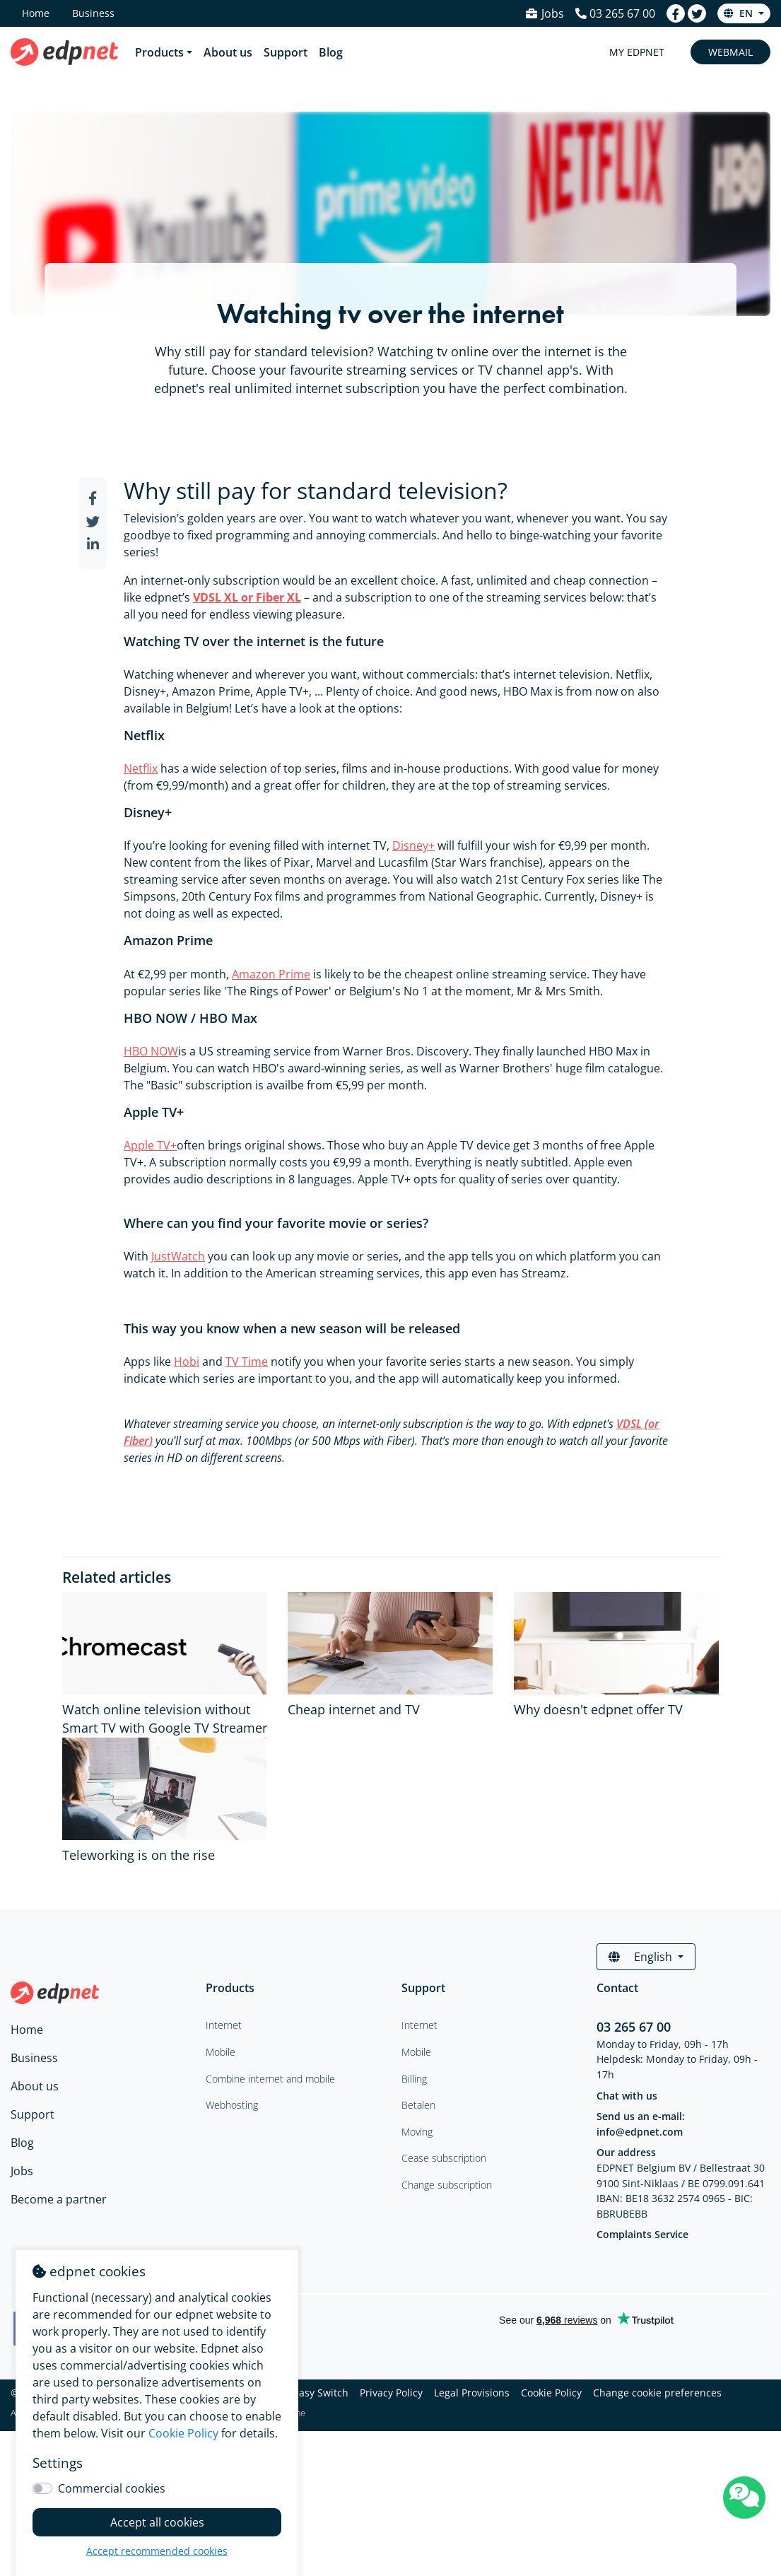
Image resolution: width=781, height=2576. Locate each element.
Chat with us (627, 2095)
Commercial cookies (111, 2488)
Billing (414, 2078)
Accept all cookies (157, 2522)
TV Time (246, 1361)
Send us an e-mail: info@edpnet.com (641, 2123)
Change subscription (446, 2184)
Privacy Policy (391, 2392)
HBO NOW (151, 1051)
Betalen (418, 2105)
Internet (419, 2025)
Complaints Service (642, 2234)
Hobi (186, 1361)
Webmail (730, 52)
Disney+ (413, 845)
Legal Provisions (472, 2392)
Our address (626, 2152)
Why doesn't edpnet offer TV (598, 1709)
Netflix (141, 768)
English (642, 1957)
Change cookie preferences (657, 2392)
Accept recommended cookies (157, 2551)
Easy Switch (320, 2392)
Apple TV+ (150, 1145)
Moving (417, 2131)
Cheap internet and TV (354, 1709)
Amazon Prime (271, 974)
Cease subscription (443, 2158)
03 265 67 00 (634, 2026)
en (740, 13)
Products (159, 52)
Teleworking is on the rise (138, 1854)
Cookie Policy (551, 2392)
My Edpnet (636, 52)
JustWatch (178, 1256)
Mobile (416, 2052)
